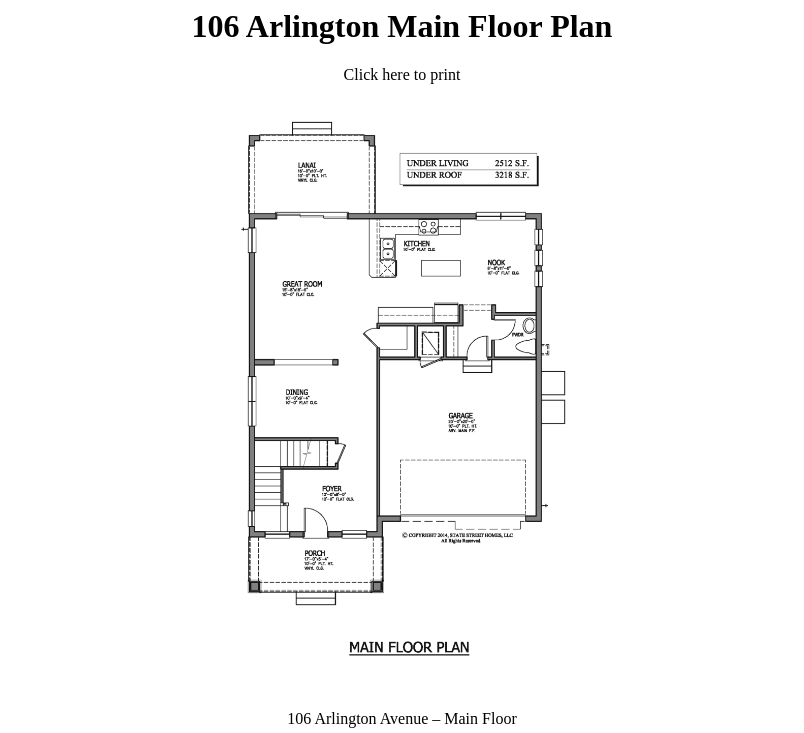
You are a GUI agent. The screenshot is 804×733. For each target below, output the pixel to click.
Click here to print (402, 74)
